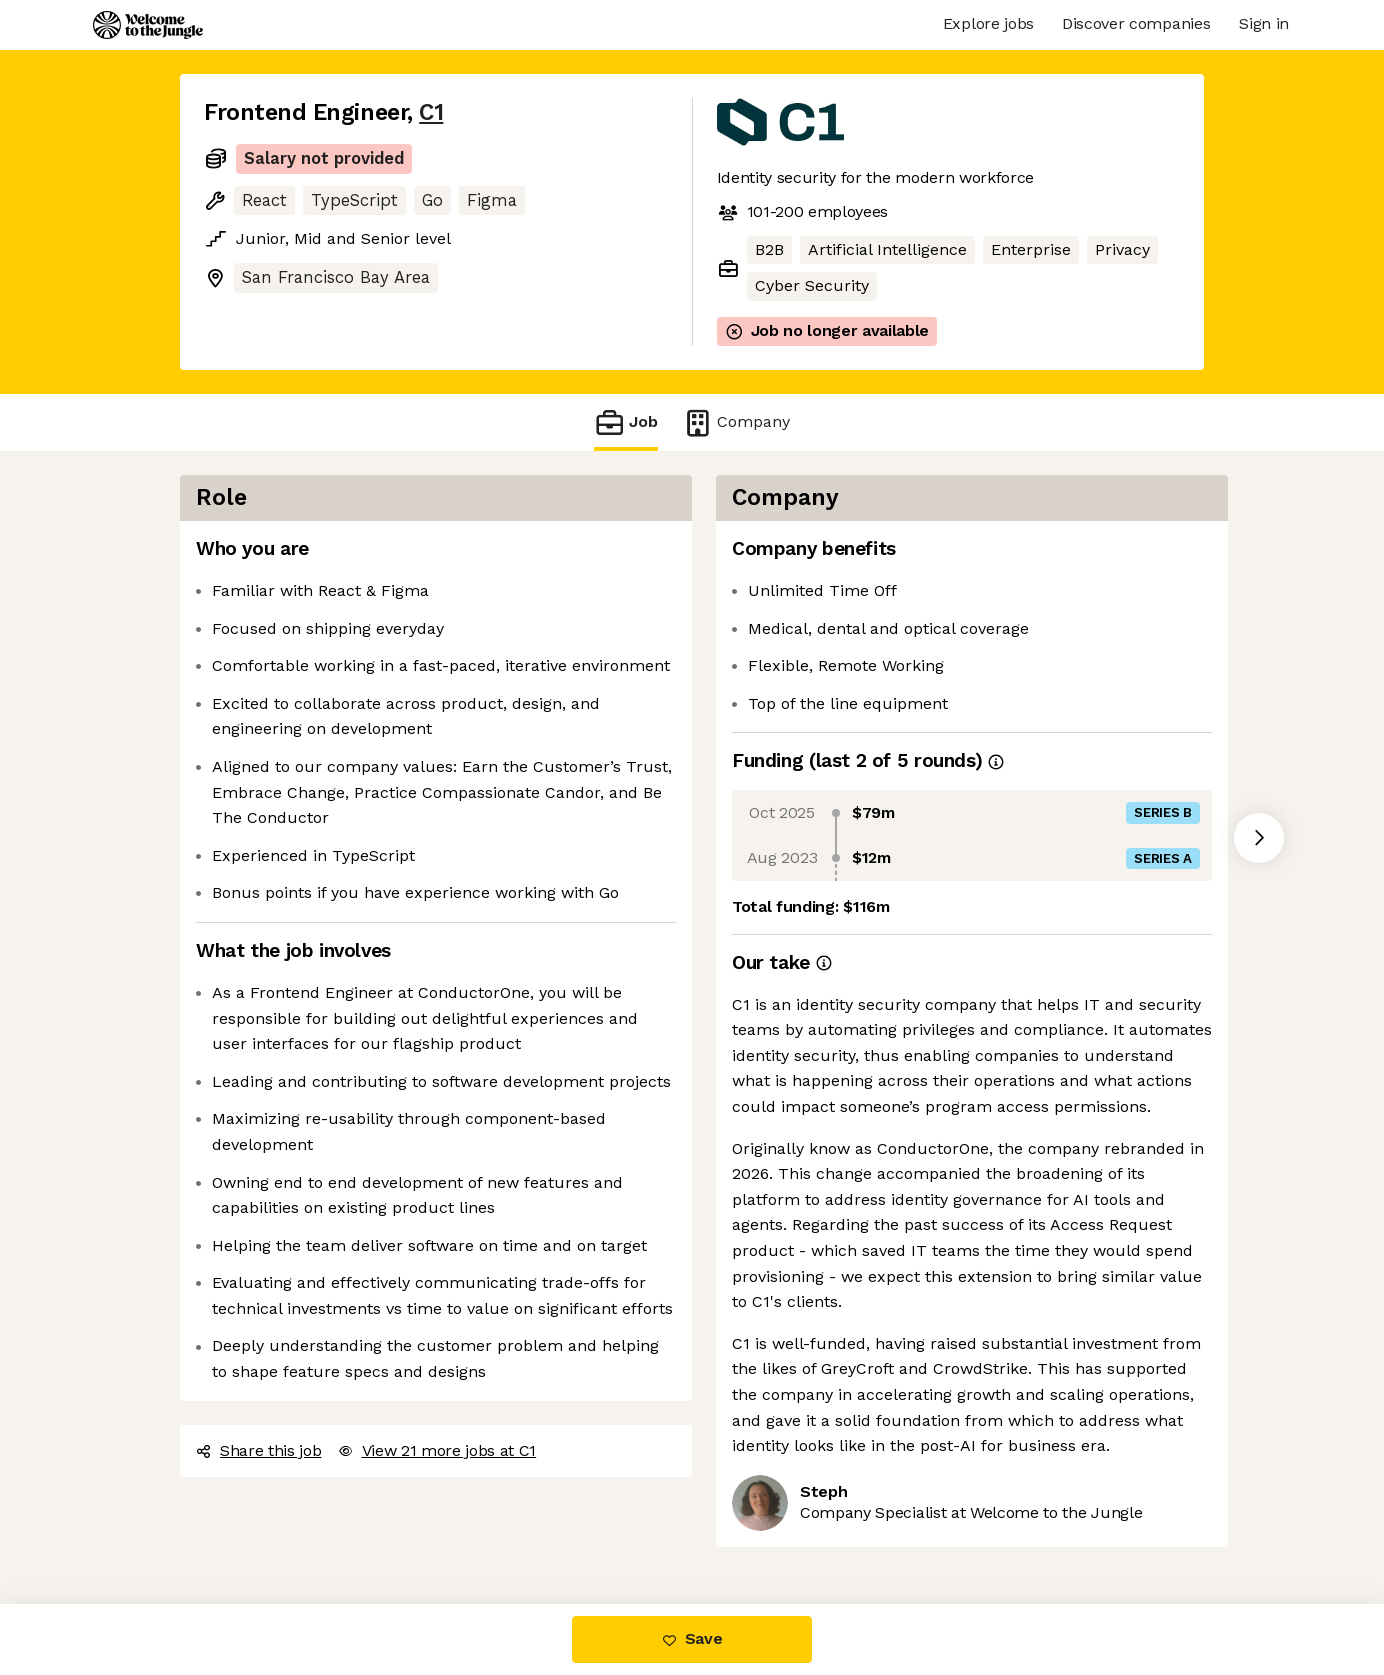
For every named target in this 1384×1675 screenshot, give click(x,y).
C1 (431, 112)
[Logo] (148, 25)
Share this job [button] (259, 1450)
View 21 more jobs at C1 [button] (437, 1450)
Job (626, 422)
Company (736, 422)
